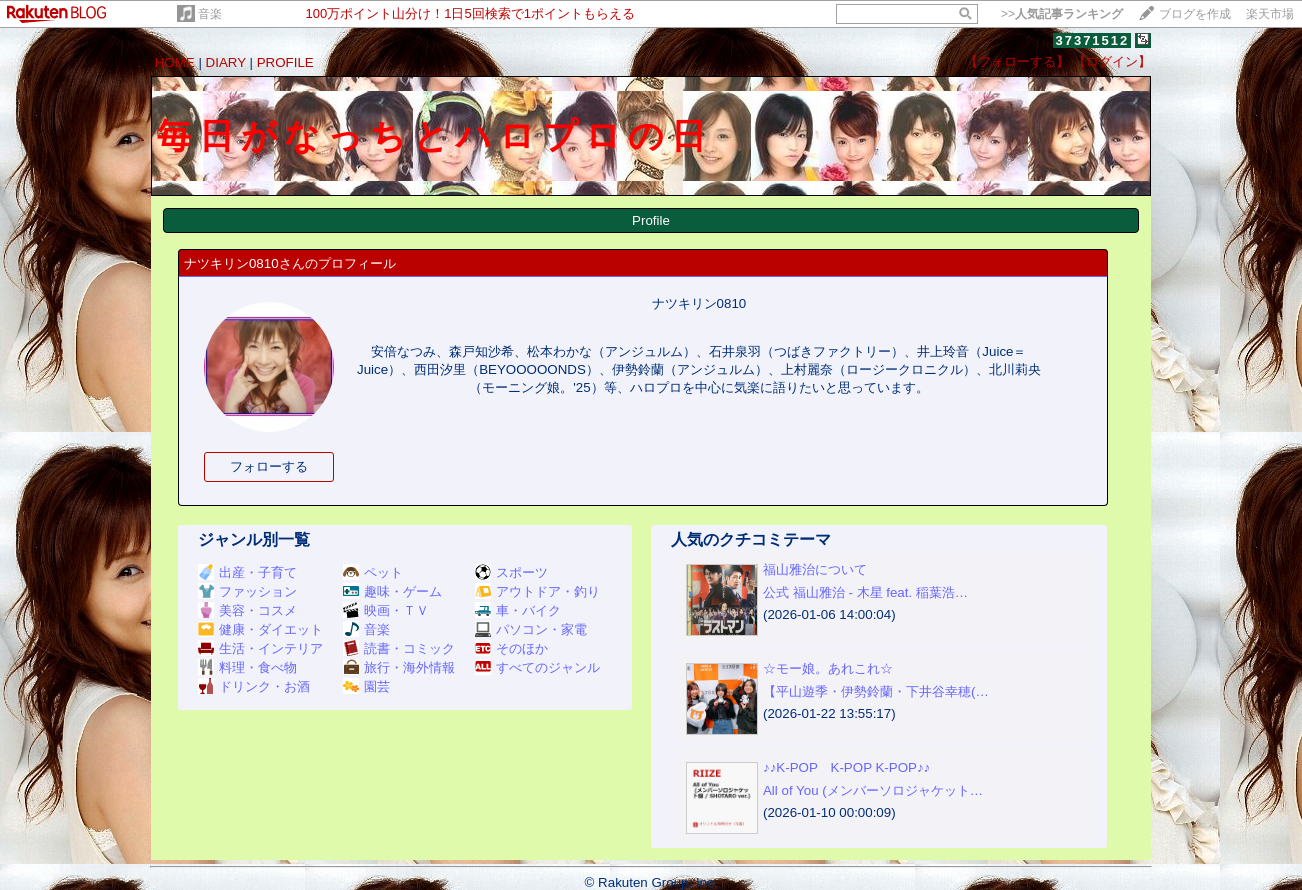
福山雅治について (815, 569)
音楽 (210, 14)
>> (1062, 14)
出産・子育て (247, 572)
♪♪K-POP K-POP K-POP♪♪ (846, 767)
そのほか (511, 648)
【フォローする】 (1017, 61)
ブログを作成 (1195, 14)
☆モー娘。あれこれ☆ (828, 668)
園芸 (366, 686)
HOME (175, 62)
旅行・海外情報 (399, 667)
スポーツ (511, 572)
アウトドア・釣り (537, 591)
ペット (373, 572)
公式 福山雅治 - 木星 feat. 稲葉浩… (865, 592)
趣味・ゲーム (392, 591)
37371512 (1092, 40)
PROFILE (285, 62)
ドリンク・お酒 (254, 686)
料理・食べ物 (247, 667)
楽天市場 (1270, 14)
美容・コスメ (247, 610)
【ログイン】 (1112, 61)
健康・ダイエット (260, 629)
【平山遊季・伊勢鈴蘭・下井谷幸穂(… (876, 691)
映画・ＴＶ (386, 610)
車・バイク (518, 610)
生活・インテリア (260, 648)
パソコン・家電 (531, 629)
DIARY (226, 62)
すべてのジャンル (537, 667)
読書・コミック (399, 648)
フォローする (269, 466)
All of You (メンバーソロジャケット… (873, 790)
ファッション (247, 591)
